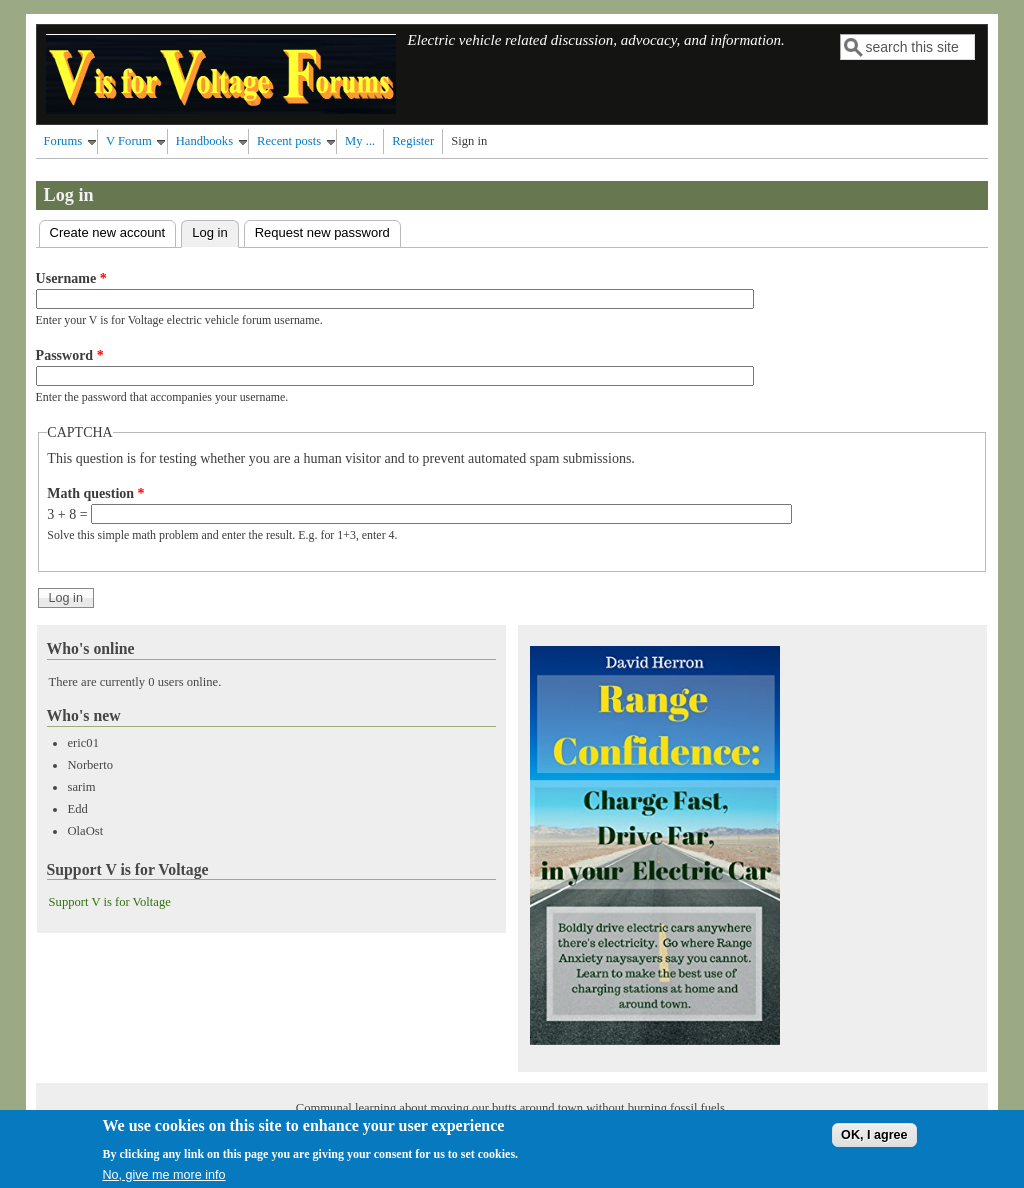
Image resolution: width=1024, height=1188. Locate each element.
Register (413, 141)
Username (71, 278)
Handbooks (204, 141)
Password (70, 355)
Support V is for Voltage (110, 902)
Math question (95, 493)
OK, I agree (874, 1140)
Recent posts (289, 141)
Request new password (322, 232)
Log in (215, 230)
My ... (360, 141)
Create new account (108, 232)
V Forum (129, 141)
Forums (63, 141)
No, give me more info (163, 1180)
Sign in (469, 141)
